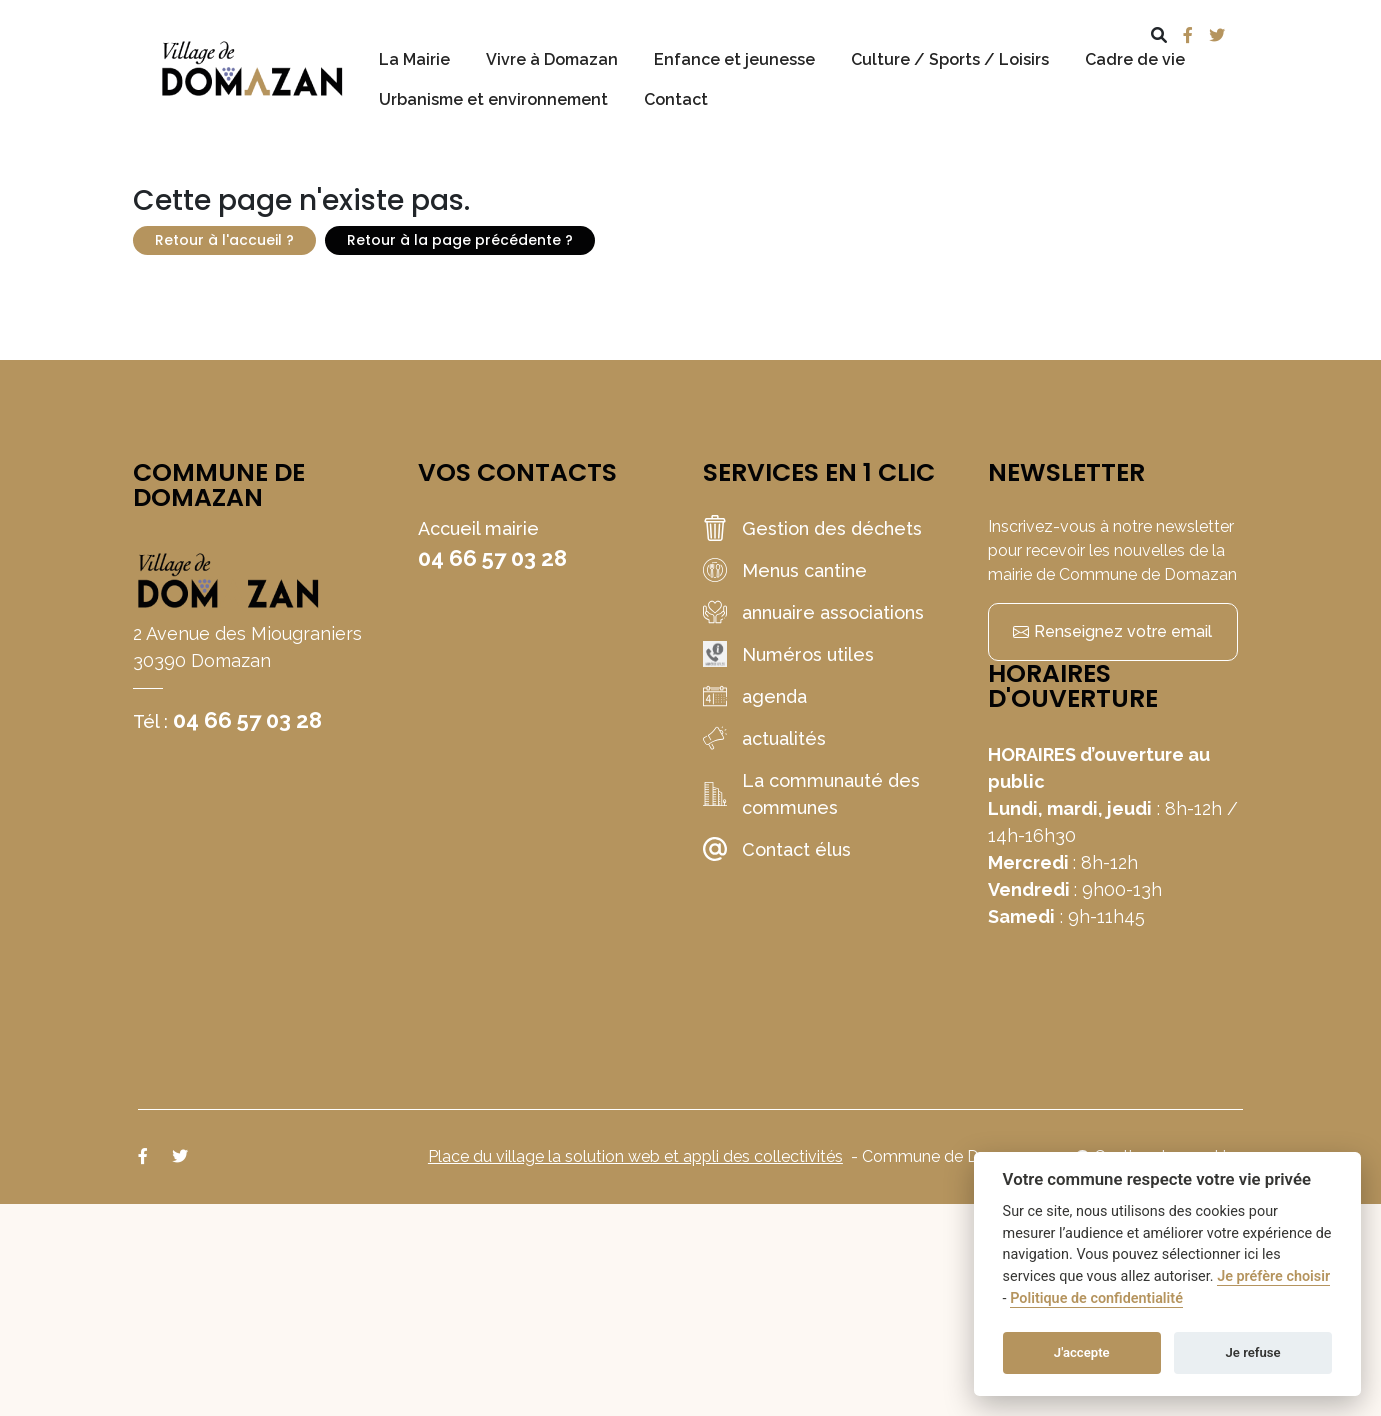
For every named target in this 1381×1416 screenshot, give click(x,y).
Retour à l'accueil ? (224, 240)
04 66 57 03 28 (247, 720)
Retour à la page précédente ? (460, 240)
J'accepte (1082, 1352)
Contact (676, 99)
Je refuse (1253, 1352)
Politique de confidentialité (1096, 1298)
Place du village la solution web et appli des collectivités (635, 1156)
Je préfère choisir (1273, 1276)
